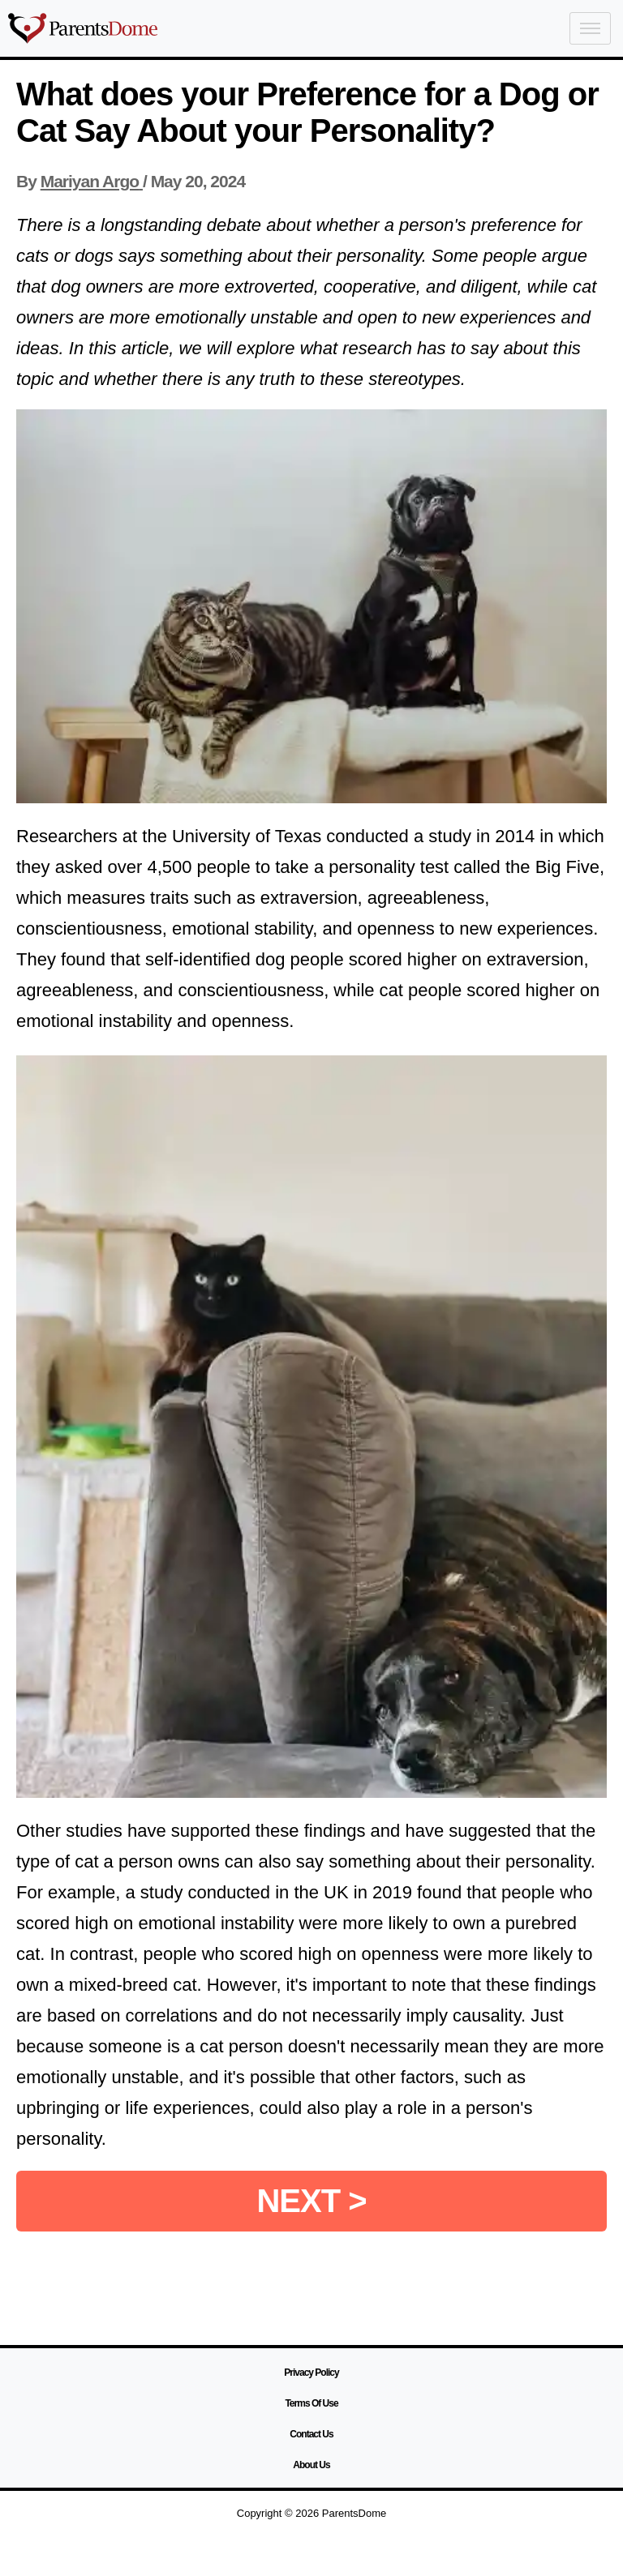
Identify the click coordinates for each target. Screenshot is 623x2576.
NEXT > (311, 2201)
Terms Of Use (311, 2403)
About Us (311, 2465)
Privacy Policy (311, 2372)
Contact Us (311, 2434)
